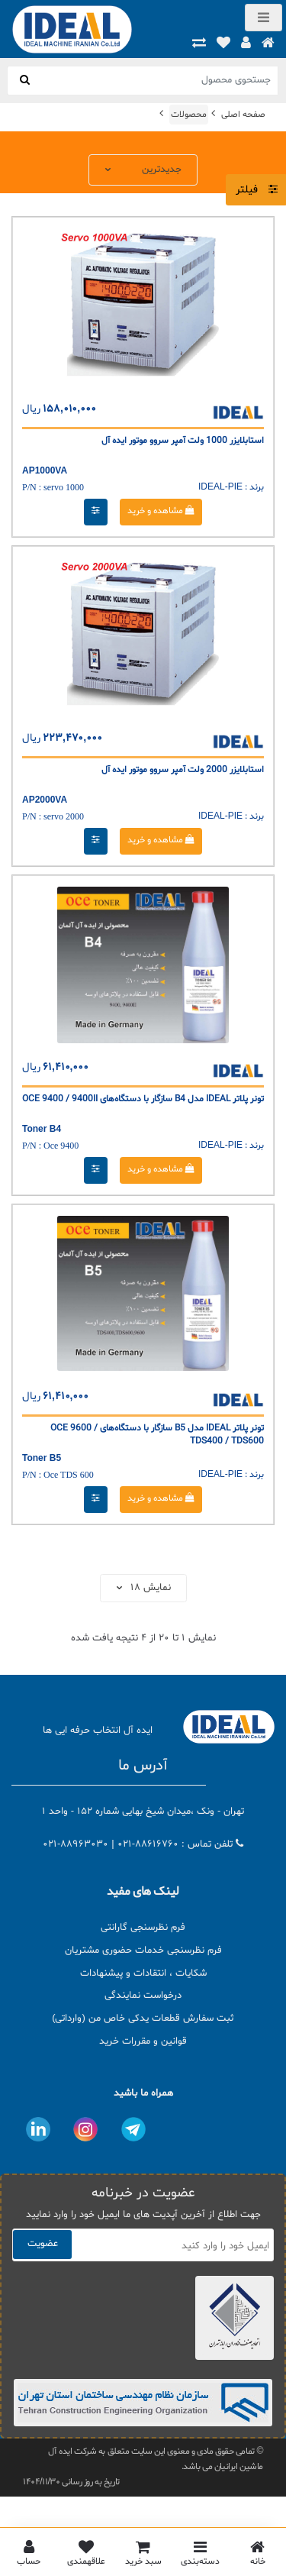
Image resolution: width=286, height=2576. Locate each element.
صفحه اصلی (243, 114)
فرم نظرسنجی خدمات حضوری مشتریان (143, 1950)
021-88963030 (75, 1844)
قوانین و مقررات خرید (143, 2041)
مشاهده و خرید (160, 511)
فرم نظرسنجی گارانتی (143, 1927)
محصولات (189, 114)
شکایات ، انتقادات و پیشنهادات (143, 1973)
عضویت (42, 2244)
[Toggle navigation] (263, 17)
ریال (31, 409)
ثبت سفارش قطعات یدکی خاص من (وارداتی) (143, 2018)
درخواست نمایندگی (143, 1995)
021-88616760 (147, 1844)
